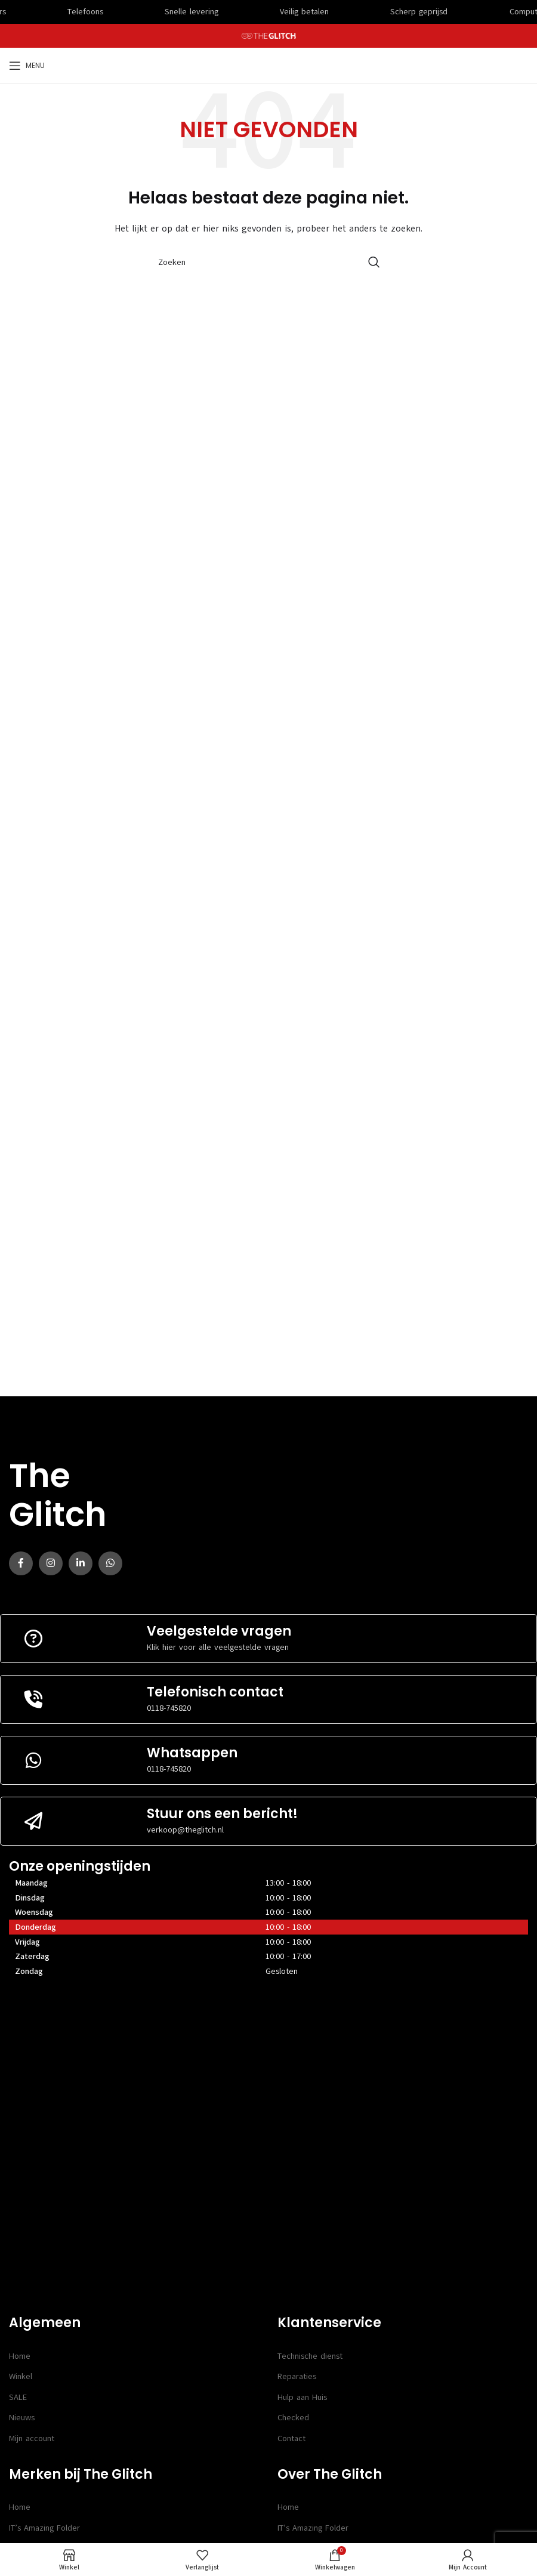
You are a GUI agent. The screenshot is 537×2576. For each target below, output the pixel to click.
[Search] (268, 262)
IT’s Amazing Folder (44, 2528)
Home (19, 2356)
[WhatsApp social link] (110, 1563)
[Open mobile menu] (27, 66)
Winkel (20, 2376)
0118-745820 (169, 1708)
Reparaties (296, 2376)
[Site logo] (269, 35)
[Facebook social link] (21, 1563)
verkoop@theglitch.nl (185, 1829)
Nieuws (22, 2417)
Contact (291, 2438)
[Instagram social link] (51, 1563)
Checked (293, 2417)
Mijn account (31, 2438)
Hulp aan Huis (302, 2397)
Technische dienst (309, 2356)
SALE (18, 2397)
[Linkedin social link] (80, 1563)
